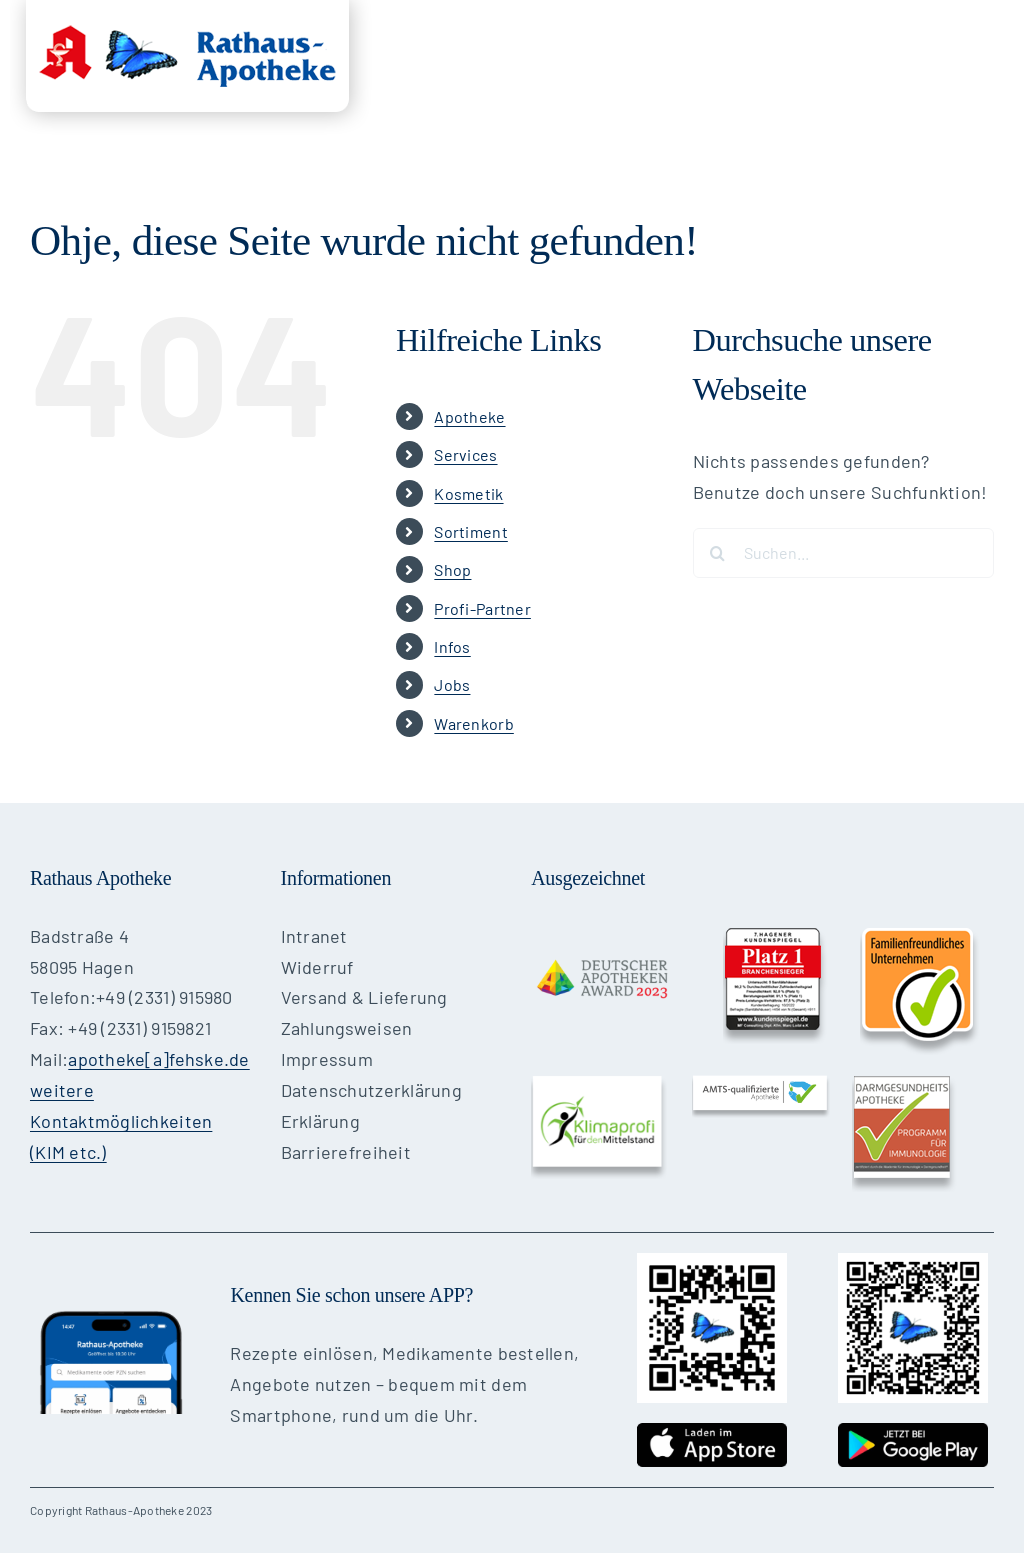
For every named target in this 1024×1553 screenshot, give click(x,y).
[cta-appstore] (712, 1432)
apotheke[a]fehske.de (158, 1059)
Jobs (452, 684)
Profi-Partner (482, 608)
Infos (452, 646)
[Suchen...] (843, 553)
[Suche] (718, 553)
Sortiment (470, 531)
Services (465, 454)
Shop (452, 569)
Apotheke (469, 416)
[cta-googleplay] (913, 1432)
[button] (962, 169)
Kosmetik (468, 493)
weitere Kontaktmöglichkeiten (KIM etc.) (121, 1121)
